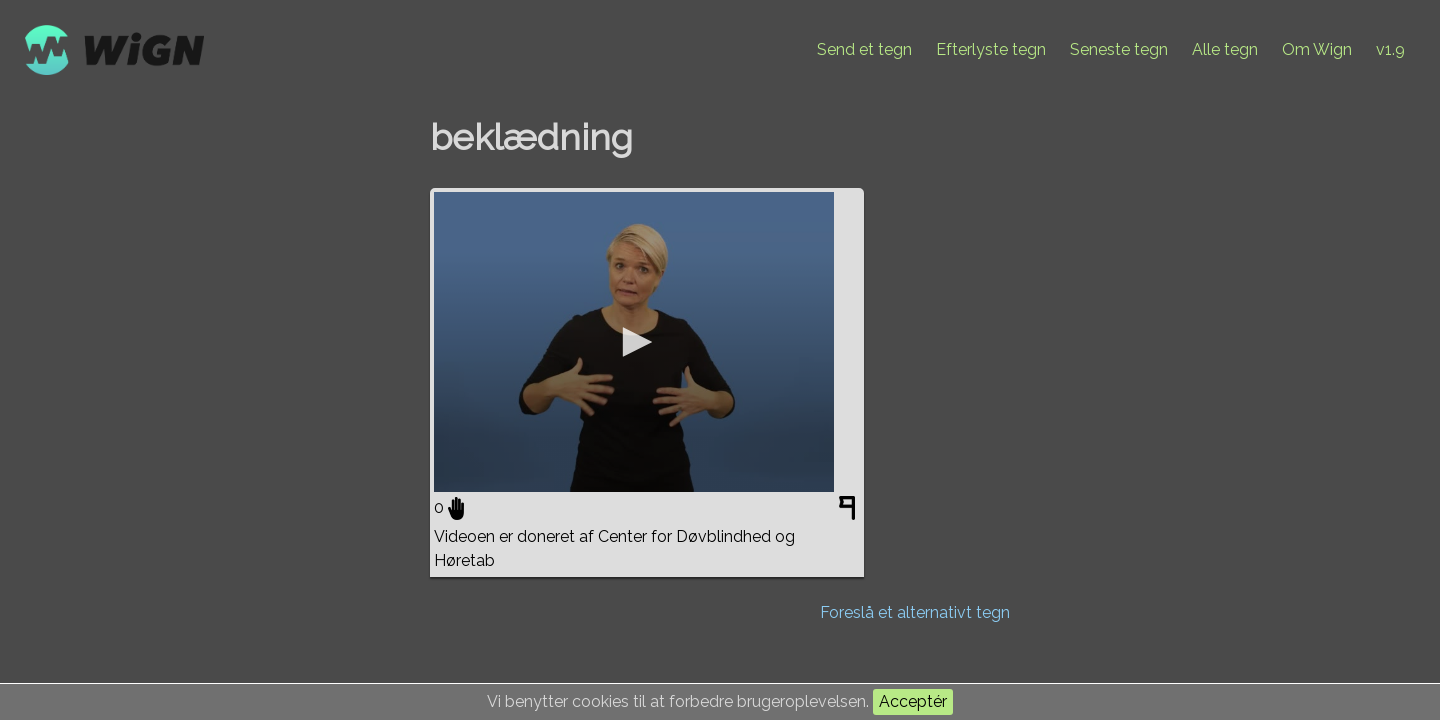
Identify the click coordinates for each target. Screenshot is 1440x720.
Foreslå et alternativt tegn (915, 612)
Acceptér (913, 701)
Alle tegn (1225, 49)
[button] (634, 342)
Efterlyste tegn (991, 49)
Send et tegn (864, 49)
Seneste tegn (1119, 49)
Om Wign (1317, 49)
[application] (634, 342)
